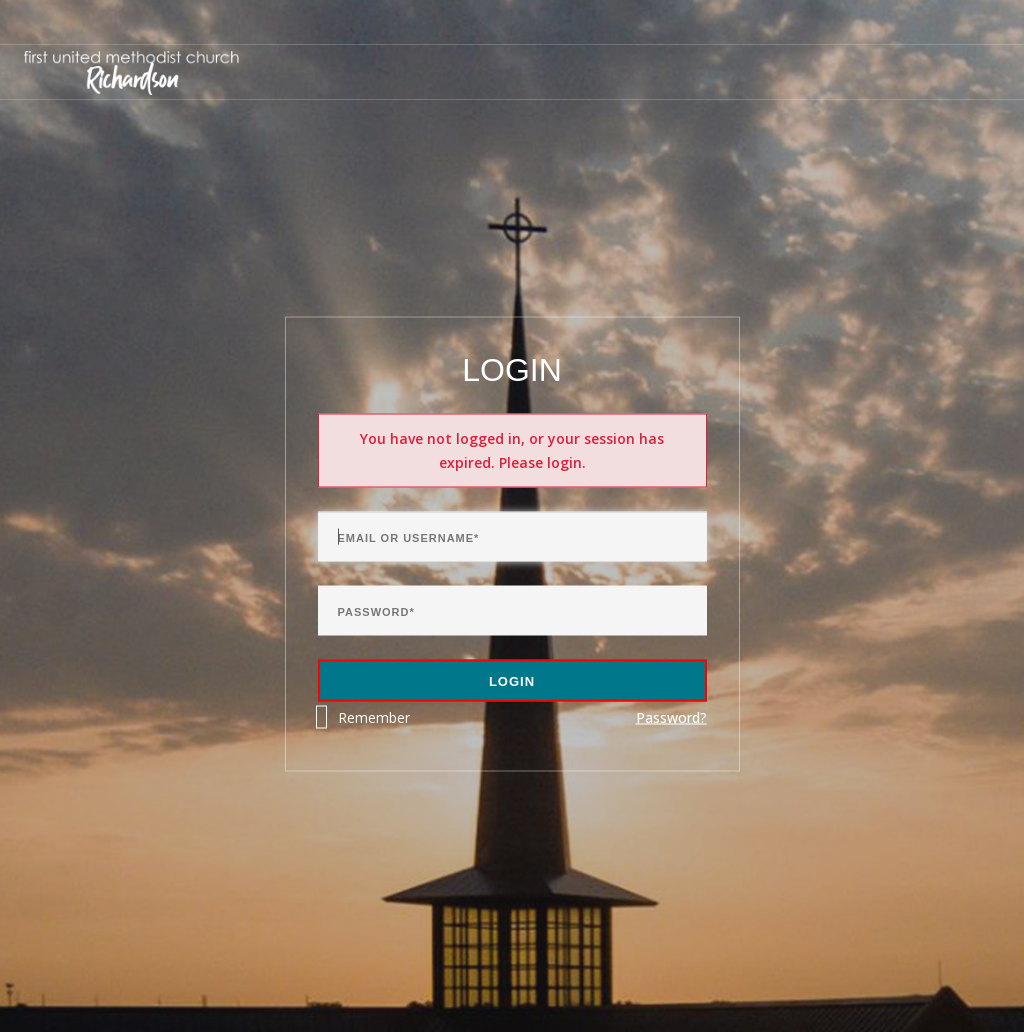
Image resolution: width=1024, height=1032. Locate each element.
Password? (671, 717)
